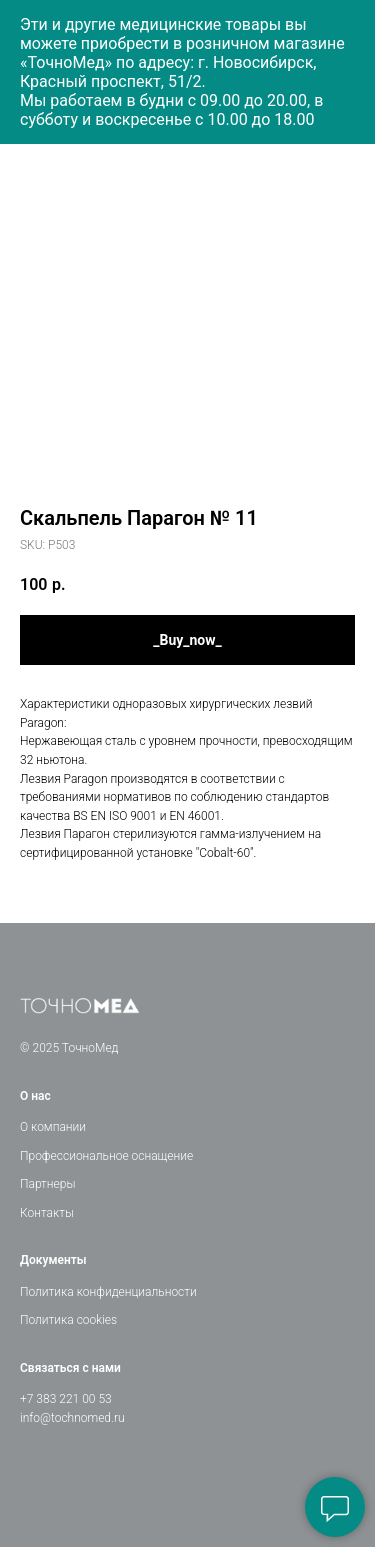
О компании (53, 1127)
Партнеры (47, 1184)
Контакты (47, 1213)
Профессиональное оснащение (106, 1156)
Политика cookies (68, 1320)
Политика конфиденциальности (108, 1292)
